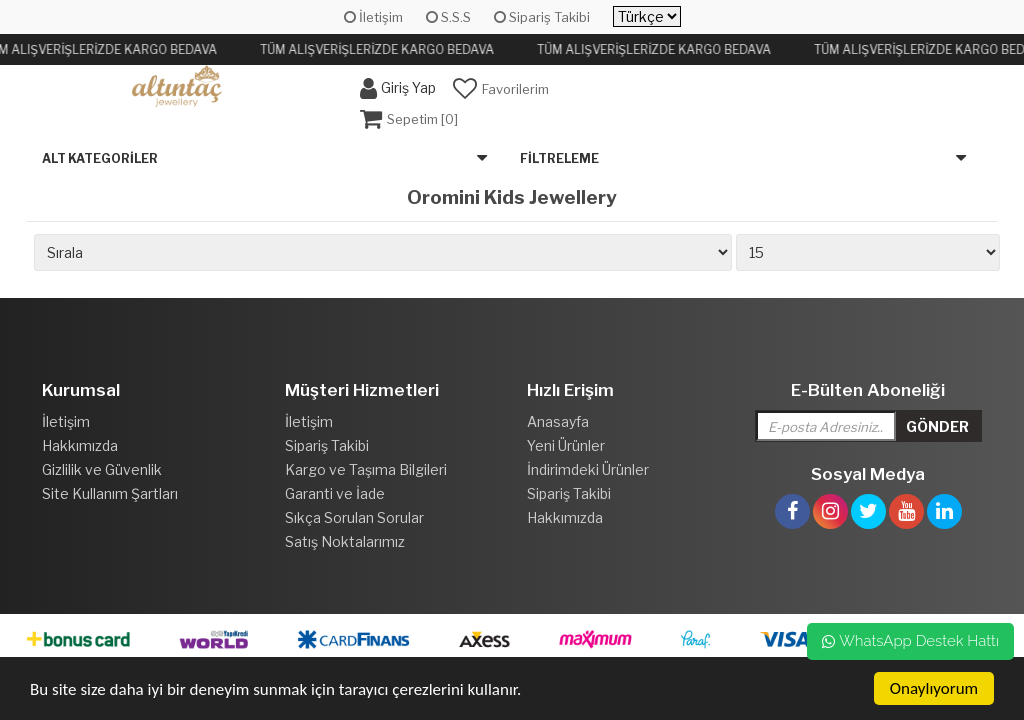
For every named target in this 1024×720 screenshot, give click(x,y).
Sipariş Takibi (542, 17)
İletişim (373, 17)
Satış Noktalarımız (345, 541)
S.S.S (448, 17)
